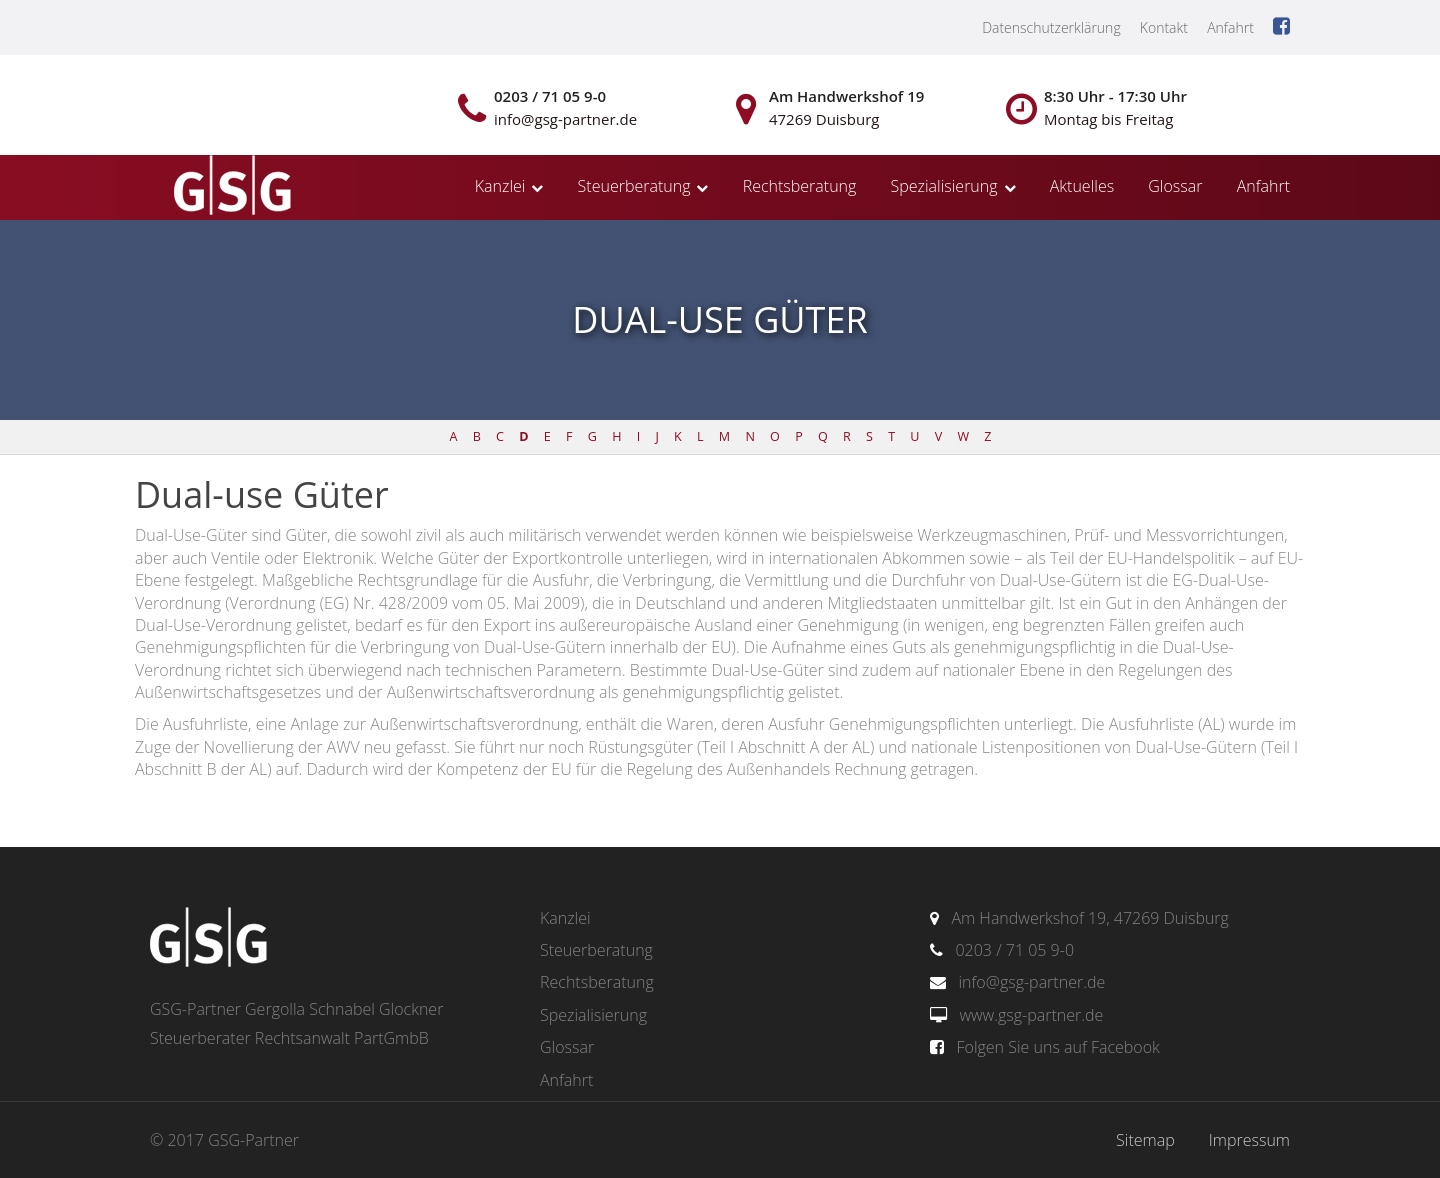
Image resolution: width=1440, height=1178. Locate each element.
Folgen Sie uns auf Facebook (1057, 1047)
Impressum (1249, 1140)
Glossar (1175, 186)
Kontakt (1164, 27)
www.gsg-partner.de (1031, 1015)
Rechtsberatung (800, 186)
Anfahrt (1230, 27)
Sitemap (1145, 1140)
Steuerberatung (634, 186)
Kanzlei (500, 186)
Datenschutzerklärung (1051, 27)
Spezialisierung (944, 186)
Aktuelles (1082, 186)
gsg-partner (230, 187)
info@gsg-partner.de (1031, 982)
